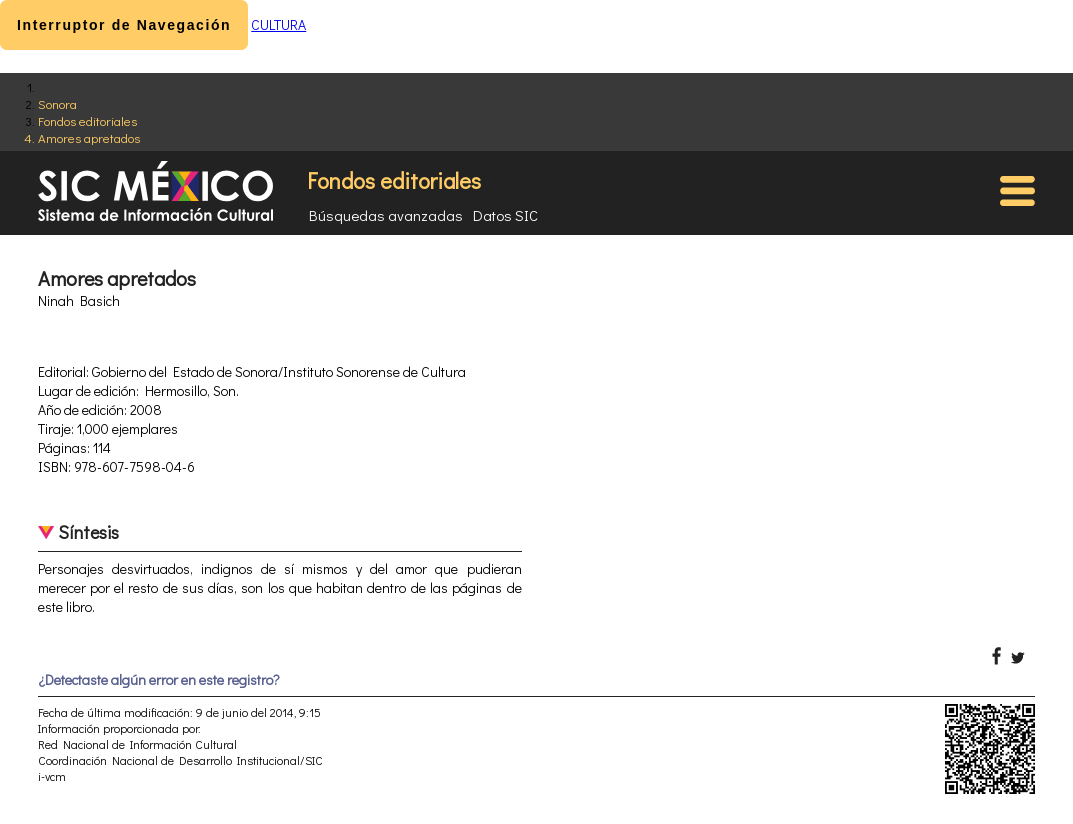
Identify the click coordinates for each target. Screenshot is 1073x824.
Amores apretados (89, 137)
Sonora (57, 103)
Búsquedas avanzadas (386, 215)
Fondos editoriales (87, 120)
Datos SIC (505, 215)
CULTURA (278, 24)
